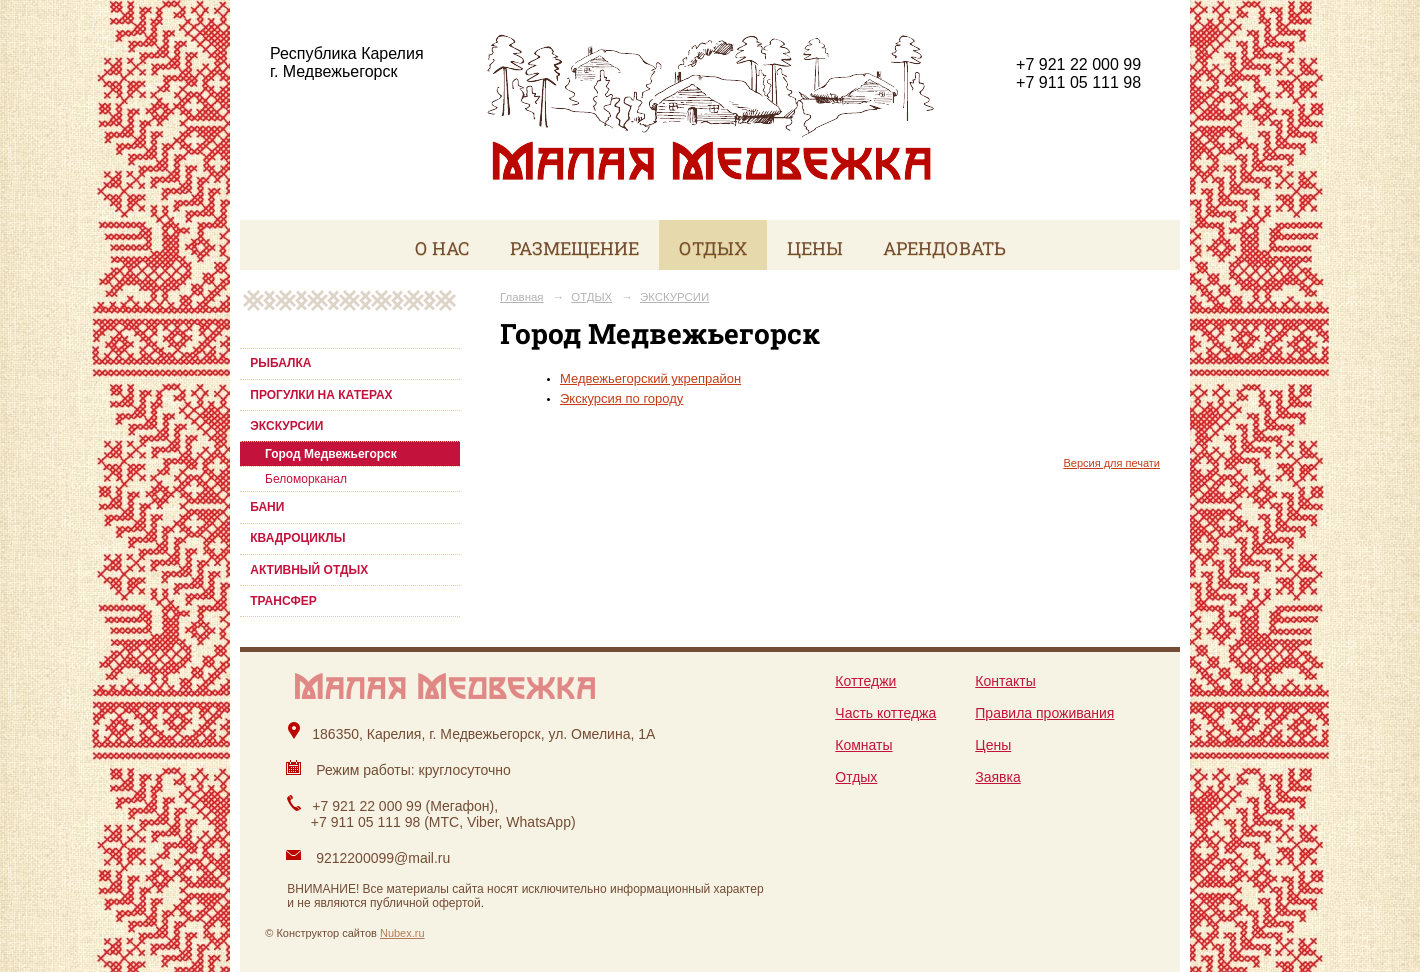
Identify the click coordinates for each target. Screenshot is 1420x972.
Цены (993, 745)
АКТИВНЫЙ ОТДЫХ (309, 570)
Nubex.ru (402, 933)
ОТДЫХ (713, 248)
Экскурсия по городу (621, 398)
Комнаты (863, 745)
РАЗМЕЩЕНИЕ (574, 248)
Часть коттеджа (885, 713)
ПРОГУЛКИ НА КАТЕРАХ (321, 395)
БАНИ (267, 507)
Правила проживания (1044, 713)
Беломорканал (306, 479)
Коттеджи (865, 681)
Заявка (997, 777)
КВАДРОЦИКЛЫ (297, 538)
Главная (522, 297)
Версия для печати (1111, 463)
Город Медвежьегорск (331, 454)
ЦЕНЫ (815, 248)
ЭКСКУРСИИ (286, 426)
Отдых (856, 777)
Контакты (1005, 681)
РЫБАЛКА (280, 363)
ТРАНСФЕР (283, 601)
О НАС (442, 248)
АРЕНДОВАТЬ (944, 248)
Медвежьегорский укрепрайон (650, 378)
